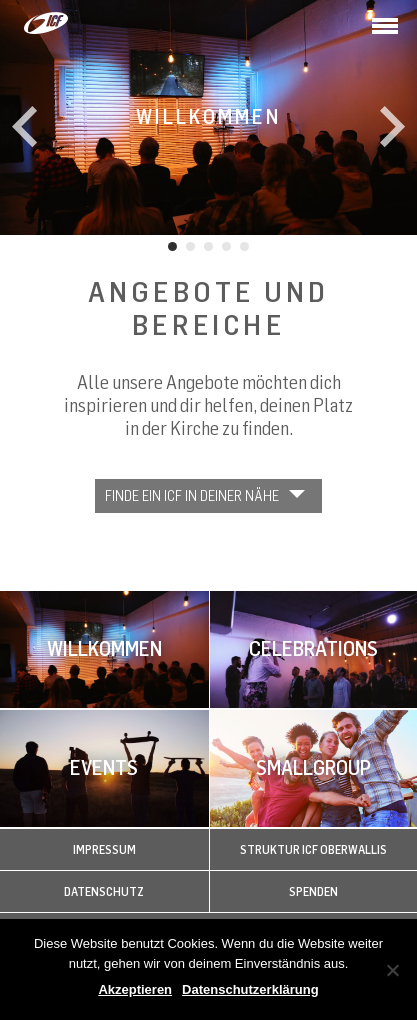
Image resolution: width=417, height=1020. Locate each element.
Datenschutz (104, 891)
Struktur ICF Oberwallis (313, 849)
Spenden (313, 891)
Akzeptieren (135, 989)
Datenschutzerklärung (250, 989)
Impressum (104, 849)
